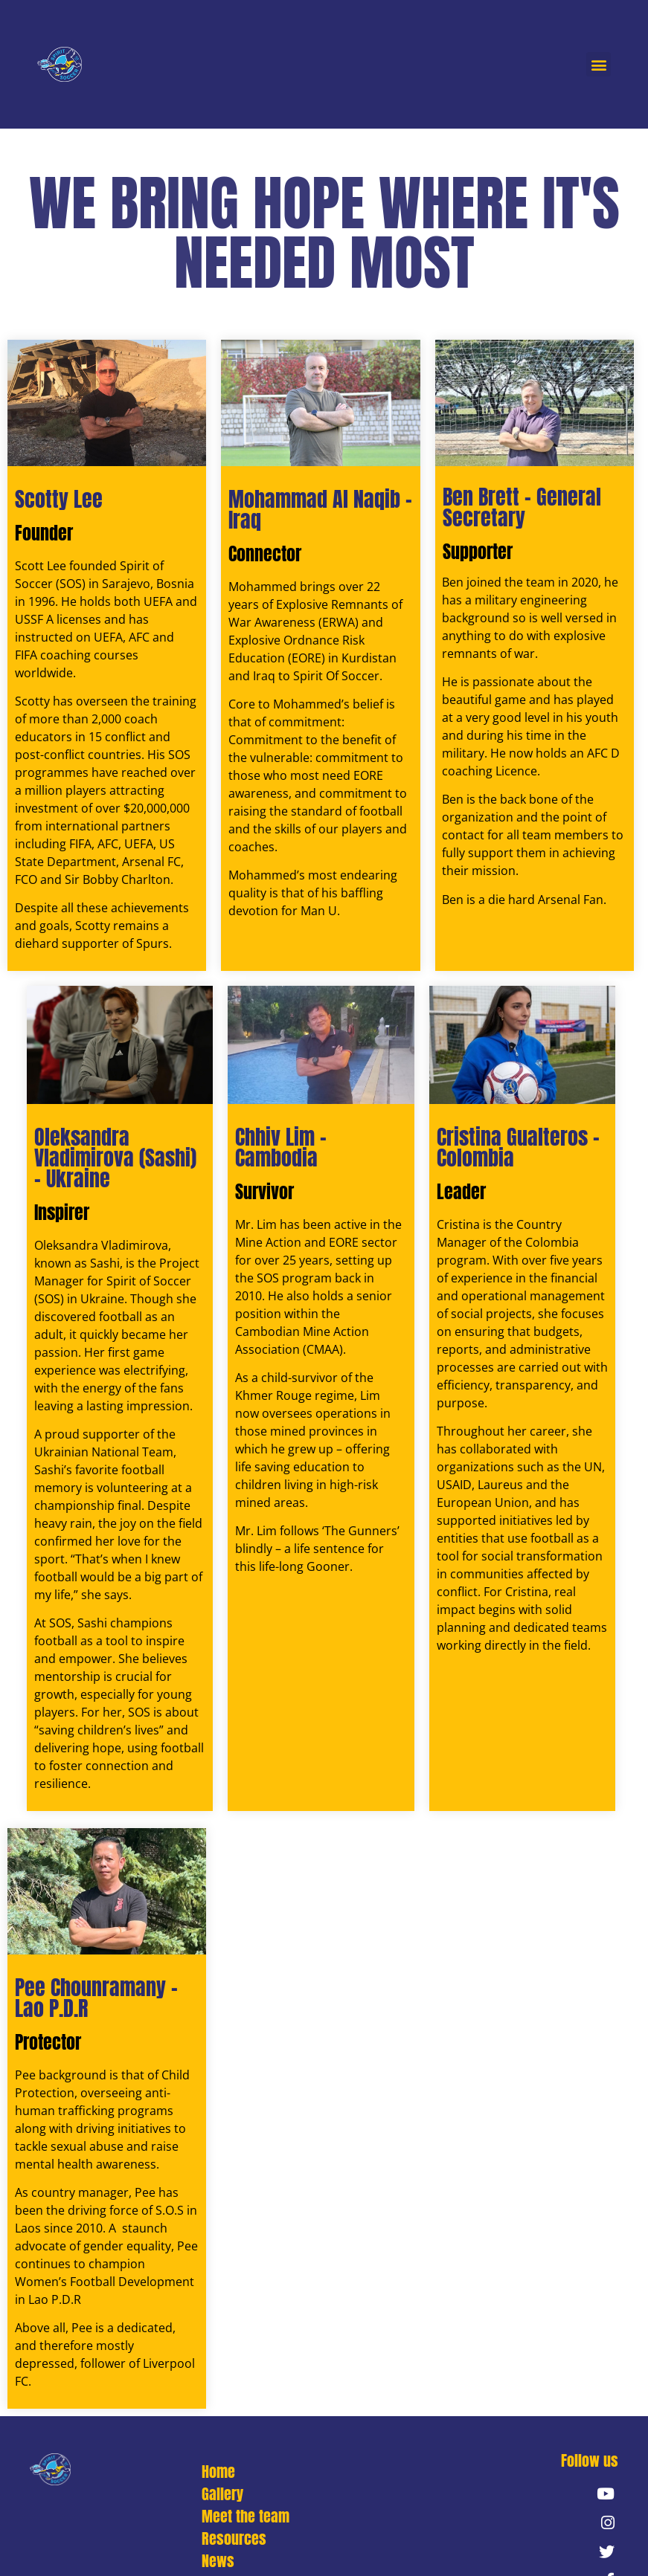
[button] (598, 64)
